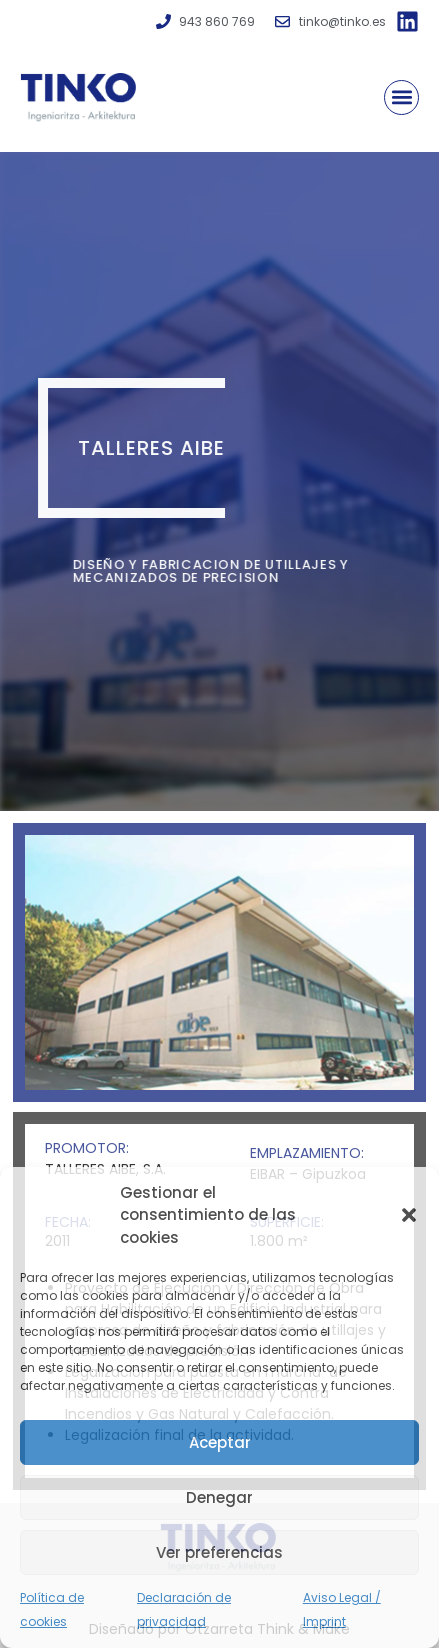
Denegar (219, 1497)
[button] (409, 1215)
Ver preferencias (219, 1552)
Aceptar (220, 1442)
